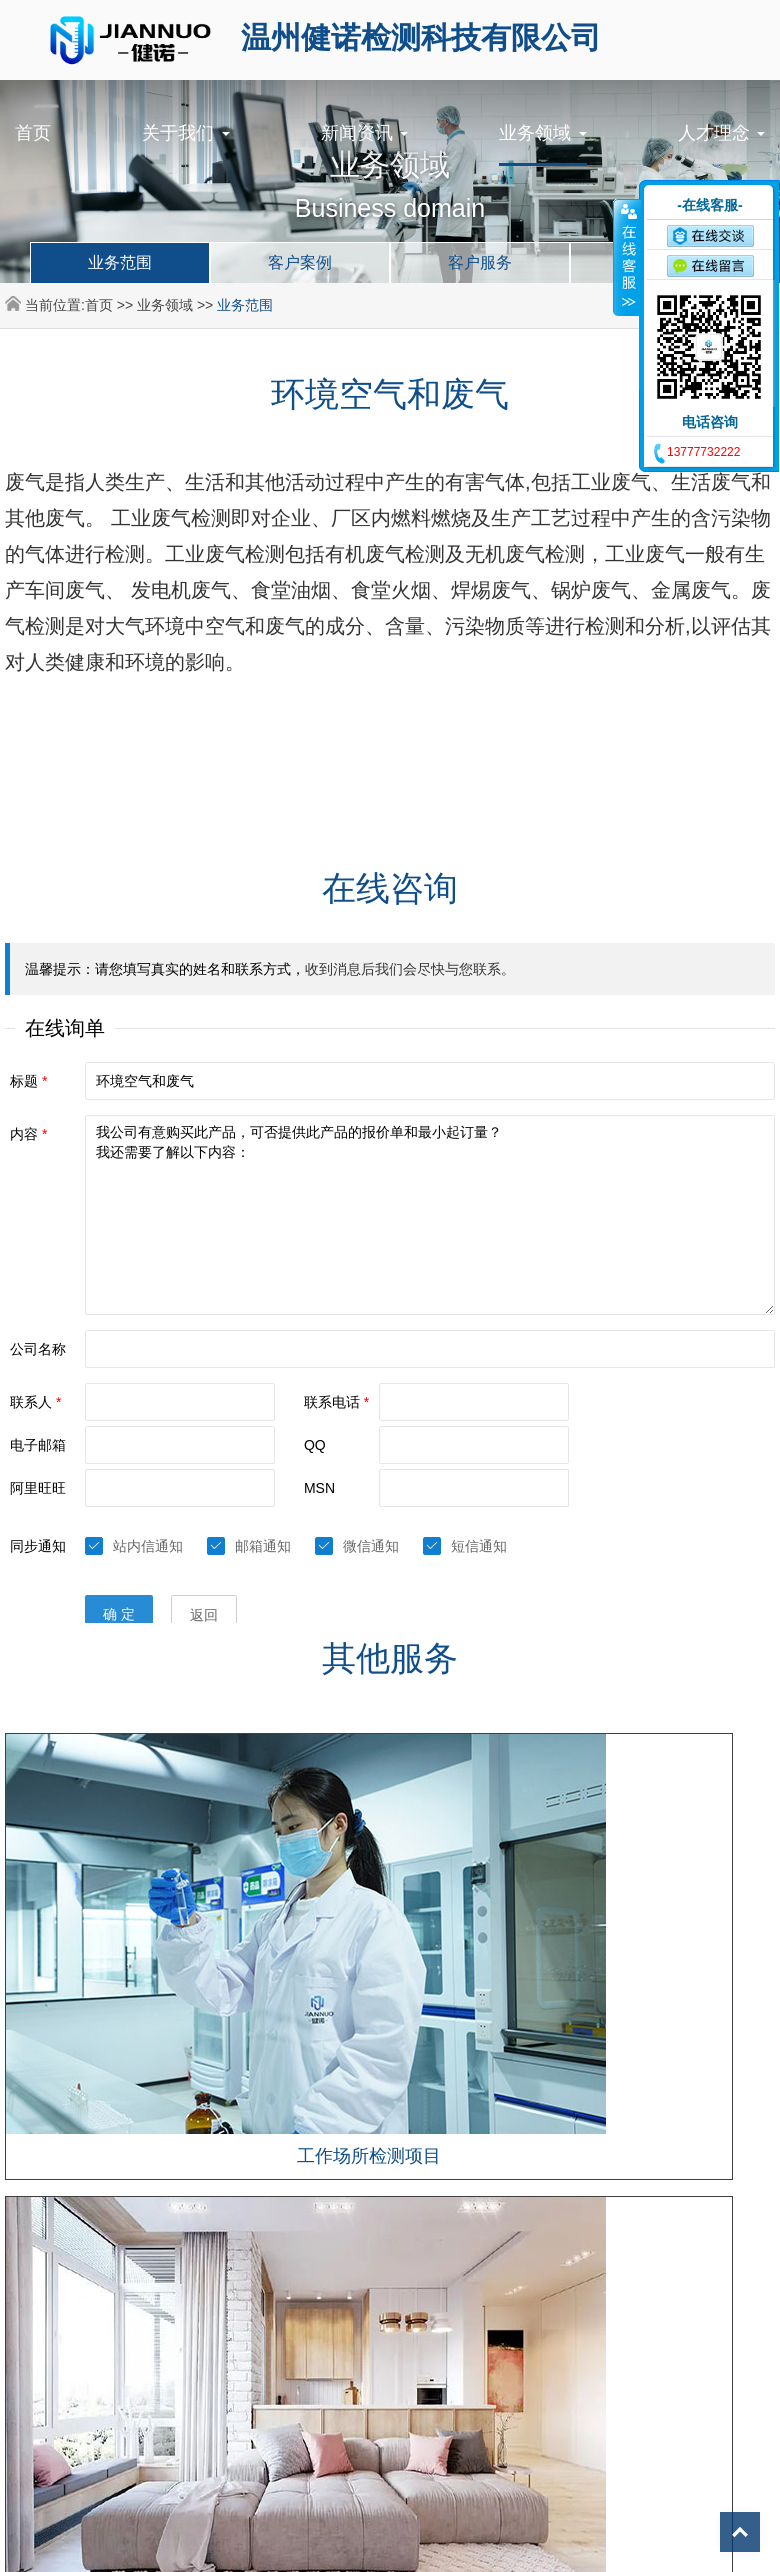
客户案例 (300, 262)
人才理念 (721, 133)
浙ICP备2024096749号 (565, 2184)
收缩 (627, 257)
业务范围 (120, 262)
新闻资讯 (364, 133)
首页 (33, 133)
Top (740, 2532)
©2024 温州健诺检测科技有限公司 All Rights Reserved (313, 2184)
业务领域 (542, 133)
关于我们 (185, 133)
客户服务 (480, 262)
